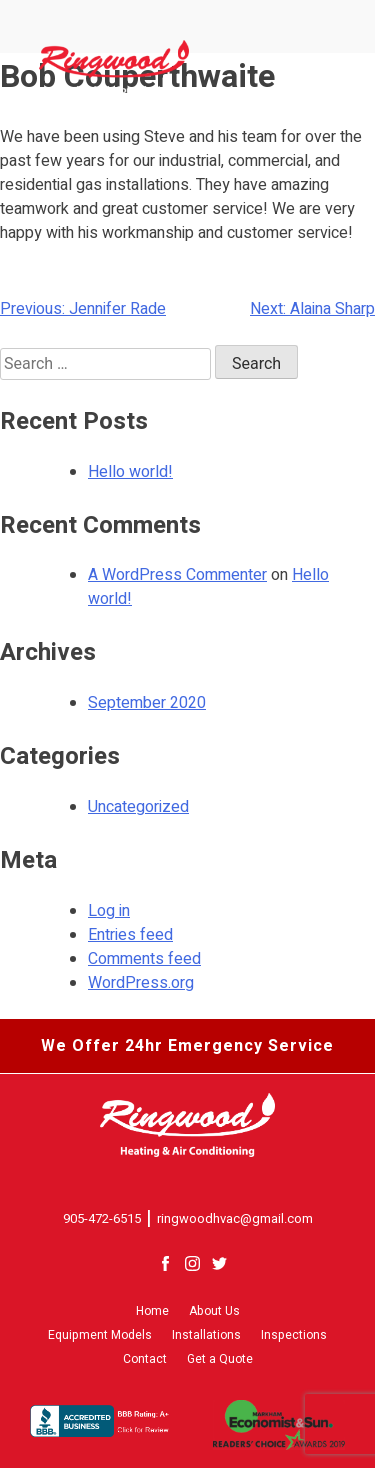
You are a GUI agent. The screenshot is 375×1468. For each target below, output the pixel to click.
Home (152, 1311)
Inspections (294, 1335)
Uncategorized (138, 807)
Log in (109, 911)
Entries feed (130, 935)
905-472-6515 (102, 1218)
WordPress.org (141, 983)
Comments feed (144, 959)
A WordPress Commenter (177, 575)
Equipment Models (100, 1335)
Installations (206, 1335)
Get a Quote (220, 1359)
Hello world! (130, 472)
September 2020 (147, 703)
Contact (145, 1359)
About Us (214, 1311)
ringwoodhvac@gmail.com (235, 1218)
